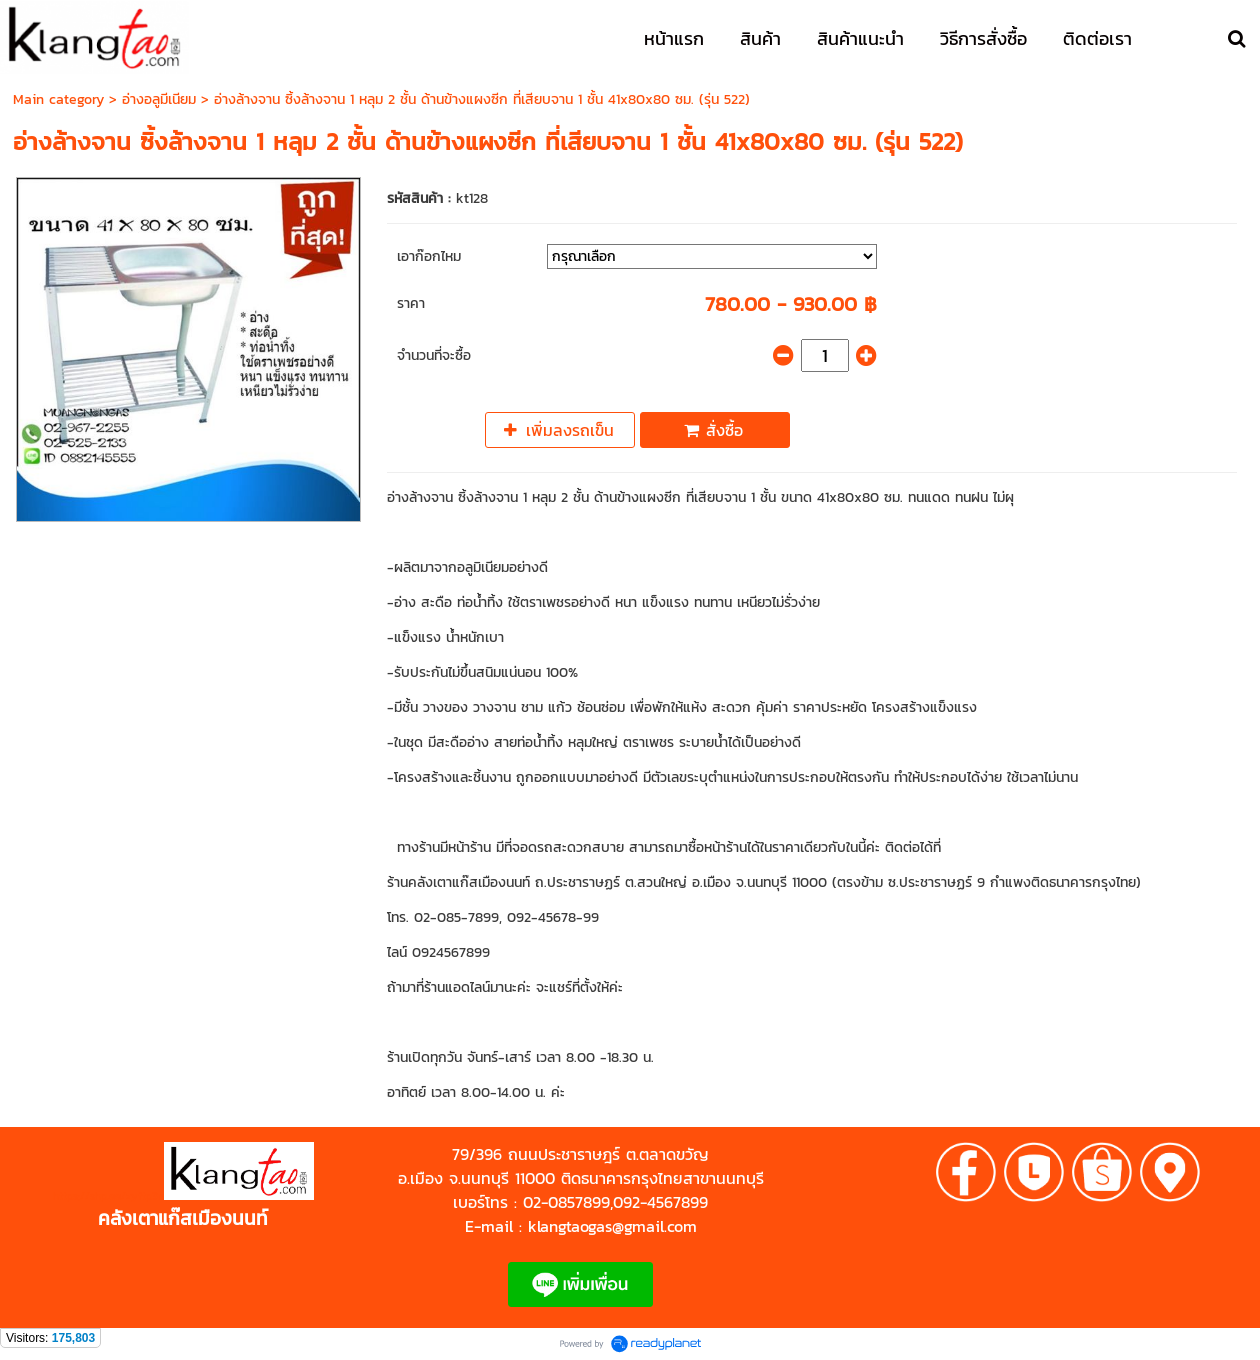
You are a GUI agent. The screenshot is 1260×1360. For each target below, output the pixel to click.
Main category (58, 99)
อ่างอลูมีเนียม (159, 99)
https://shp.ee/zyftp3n (108, 1196)
